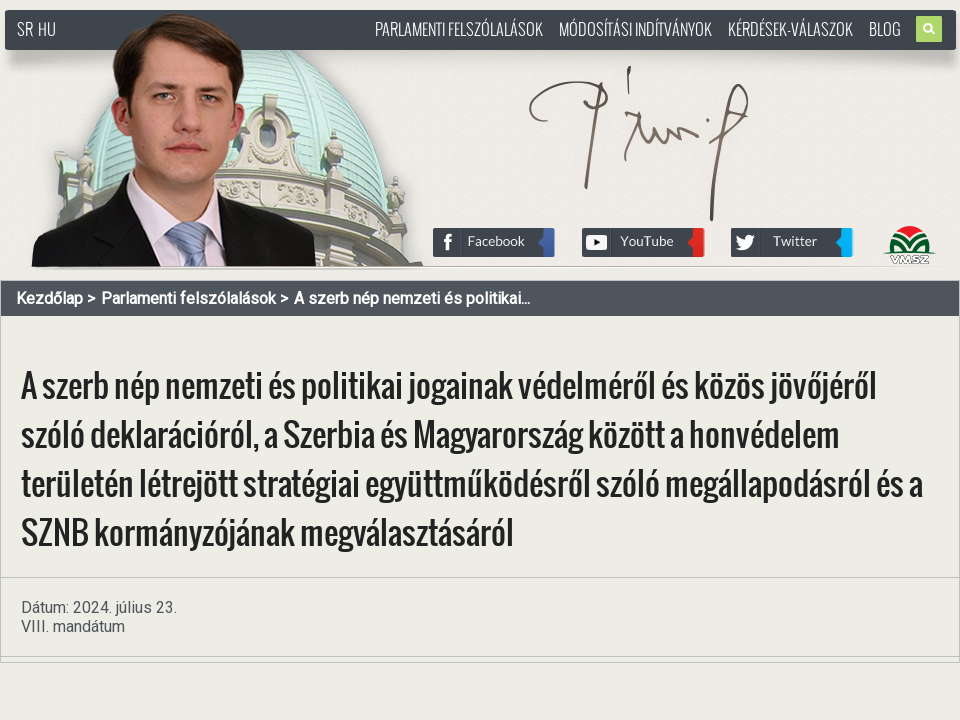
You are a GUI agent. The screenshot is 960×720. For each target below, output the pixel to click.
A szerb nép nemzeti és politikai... (412, 298)
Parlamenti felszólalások (459, 29)
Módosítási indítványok (635, 29)
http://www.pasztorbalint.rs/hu (166, 59)
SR (25, 29)
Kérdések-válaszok (790, 29)
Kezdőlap (49, 298)
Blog (885, 29)
